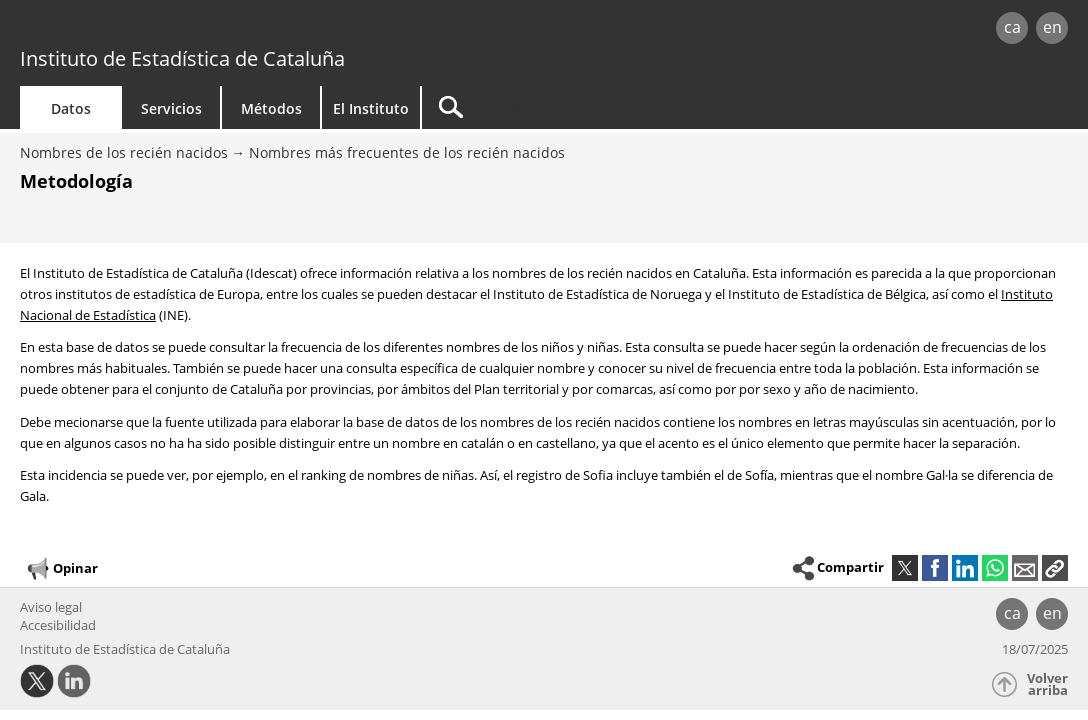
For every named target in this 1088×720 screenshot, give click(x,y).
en (1052, 27)
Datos (71, 108)
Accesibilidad (58, 625)
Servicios (171, 108)
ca (1012, 27)
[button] (1055, 568)
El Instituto (371, 108)
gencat (229, 29)
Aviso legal (51, 607)
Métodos (271, 108)
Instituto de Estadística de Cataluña (182, 58)
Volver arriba (1047, 684)
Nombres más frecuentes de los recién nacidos (407, 152)
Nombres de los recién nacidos (124, 152)
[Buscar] (592, 107)
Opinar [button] (61, 569)
